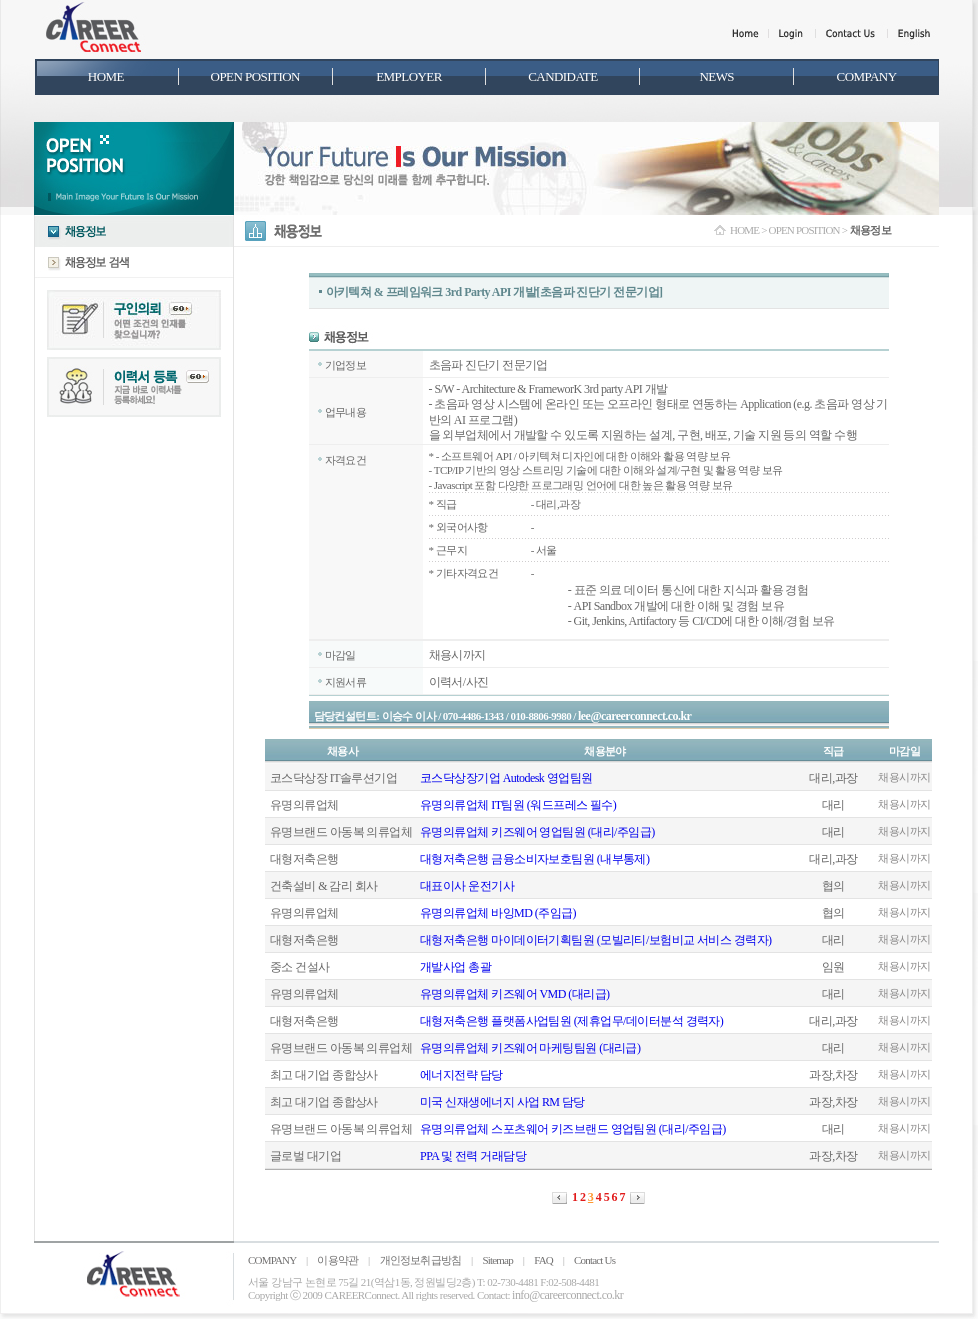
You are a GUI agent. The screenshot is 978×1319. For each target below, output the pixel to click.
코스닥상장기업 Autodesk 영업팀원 (506, 778)
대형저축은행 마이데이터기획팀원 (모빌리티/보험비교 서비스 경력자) (596, 940)
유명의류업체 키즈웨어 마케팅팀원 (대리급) (530, 1048)
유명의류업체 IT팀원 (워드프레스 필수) (518, 805)
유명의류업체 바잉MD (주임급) (498, 913)
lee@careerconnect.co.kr (634, 716)
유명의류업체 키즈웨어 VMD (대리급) (514, 994)
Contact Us (594, 1260)
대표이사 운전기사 (467, 886)
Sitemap (497, 1260)
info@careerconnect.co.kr (567, 1295)
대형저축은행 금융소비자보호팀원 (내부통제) (534, 859)
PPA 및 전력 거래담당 (473, 1156)
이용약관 (337, 1260)
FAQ (543, 1260)
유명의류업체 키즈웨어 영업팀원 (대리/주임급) (537, 832)
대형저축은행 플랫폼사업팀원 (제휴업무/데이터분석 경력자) (571, 1021)
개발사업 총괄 (455, 967)
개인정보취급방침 (421, 1260)
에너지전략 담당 (461, 1075)
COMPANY (272, 1260)
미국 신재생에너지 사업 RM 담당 (502, 1102)
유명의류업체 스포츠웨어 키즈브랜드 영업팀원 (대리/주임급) (573, 1129)
